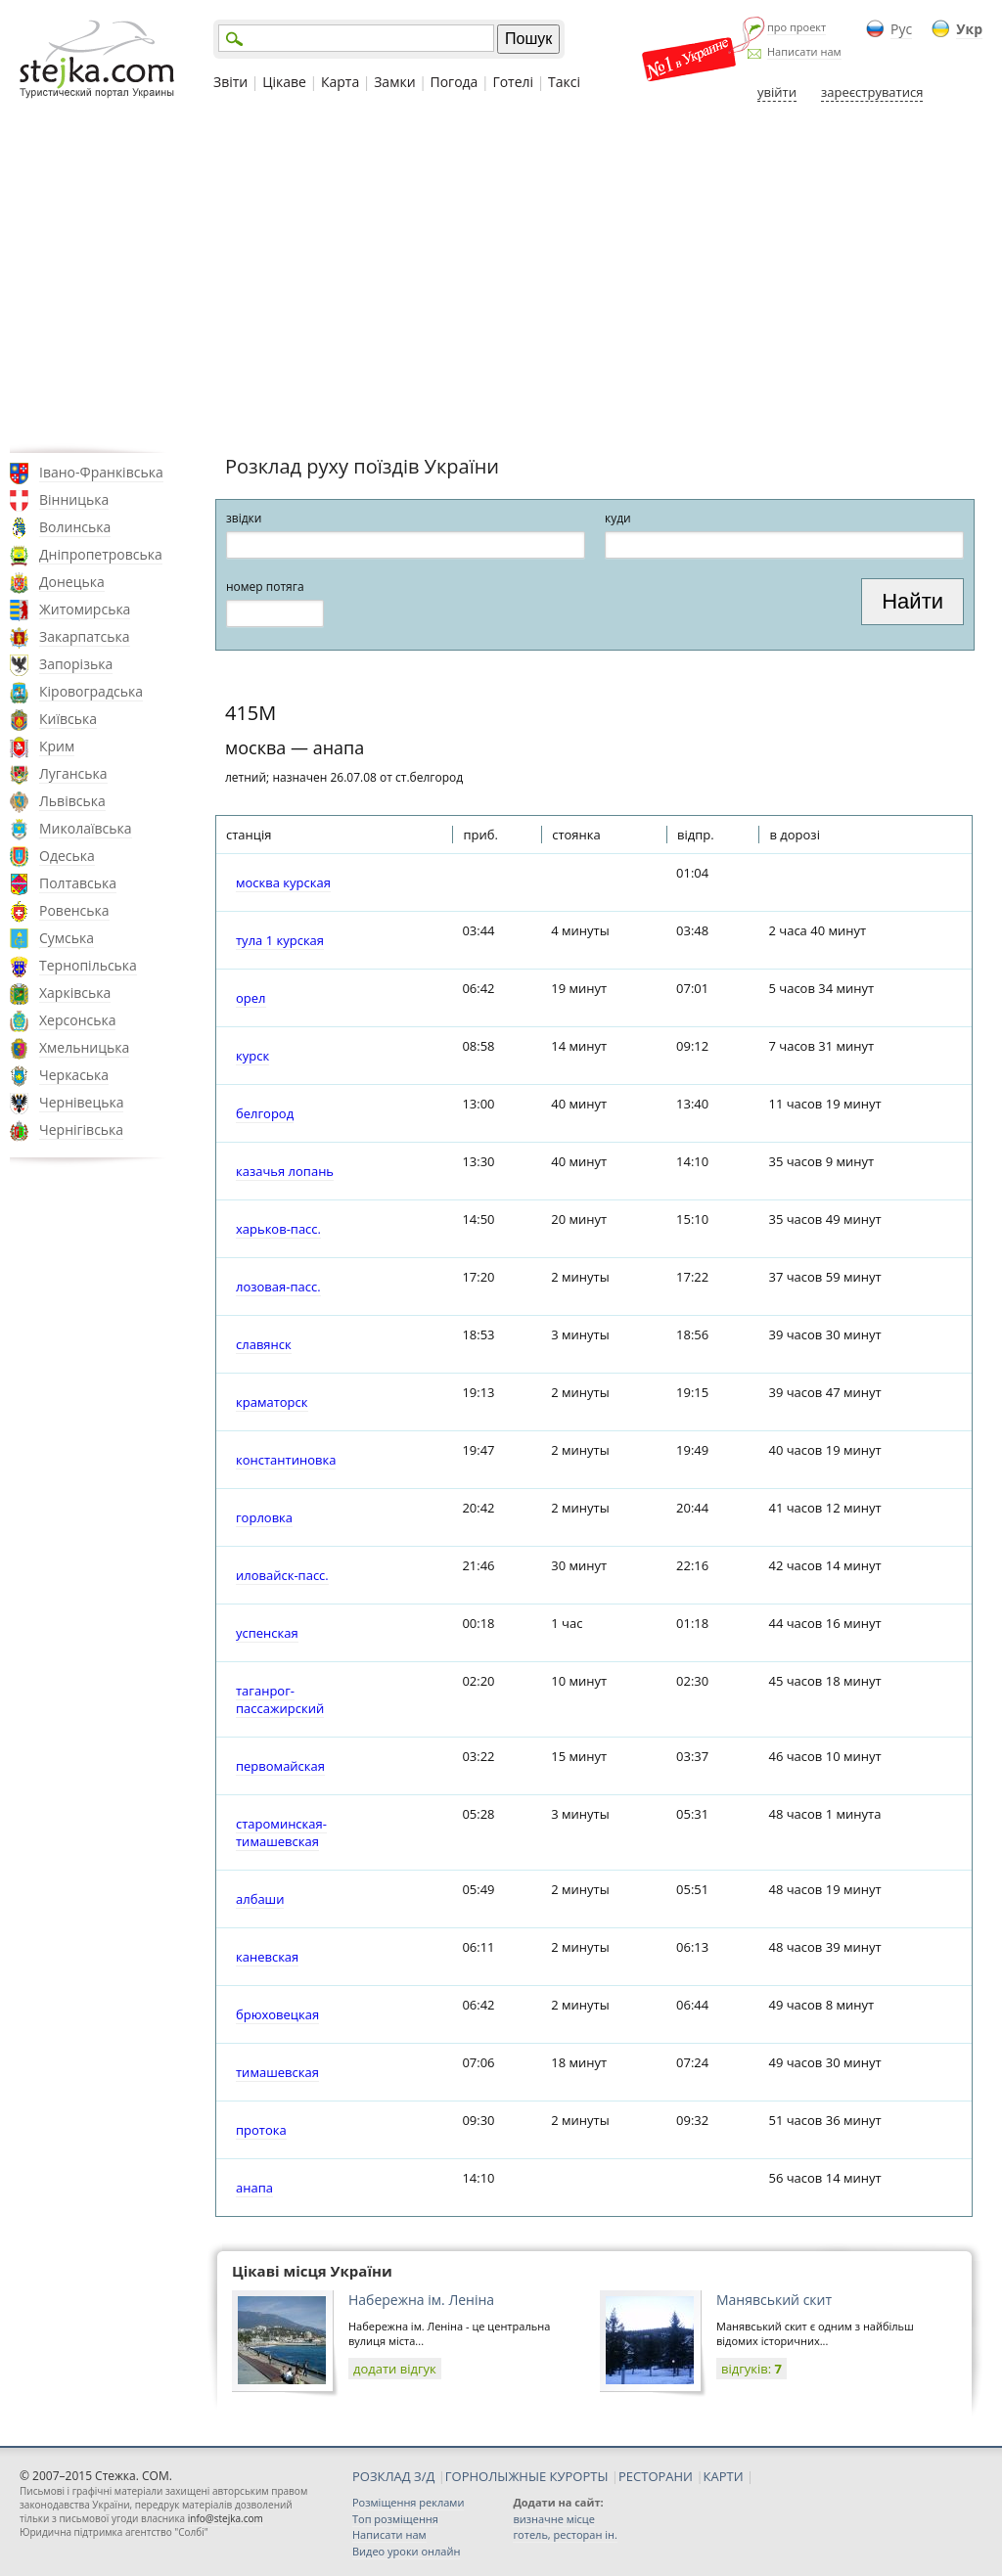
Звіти (230, 81)
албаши (260, 1899)
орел (251, 998)
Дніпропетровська (100, 554)
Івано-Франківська (101, 472)
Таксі (564, 81)
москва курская (283, 882)
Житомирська (84, 609)
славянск (264, 1344)
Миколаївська (85, 828)
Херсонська (77, 1020)
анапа (254, 2187)
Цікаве (284, 81)
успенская (267, 1633)
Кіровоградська (91, 691)
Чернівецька (81, 1102)
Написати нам (804, 51)
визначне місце (554, 2518)
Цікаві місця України (312, 2271)
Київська (68, 718)
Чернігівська (81, 1129)
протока (261, 2130)
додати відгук (394, 2368)
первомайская (280, 1766)
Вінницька (74, 499)
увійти (777, 92)
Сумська (66, 937)
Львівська (72, 800)
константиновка (286, 1460)
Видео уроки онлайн (406, 2551)
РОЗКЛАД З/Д (393, 2476)
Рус (901, 29)
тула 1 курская (280, 940)
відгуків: (751, 2368)
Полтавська (77, 883)
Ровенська (74, 910)
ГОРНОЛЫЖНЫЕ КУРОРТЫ (527, 2476)
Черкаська (74, 1074)
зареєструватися (872, 92)
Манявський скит (774, 2299)
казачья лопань (285, 1171)
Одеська (67, 855)
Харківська (75, 992)
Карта (340, 81)
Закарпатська (84, 636)
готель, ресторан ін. (564, 2534)
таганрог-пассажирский (280, 1699)
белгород (265, 1113)
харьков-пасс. (278, 1229)
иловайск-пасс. (282, 1575)
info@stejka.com (225, 2518)
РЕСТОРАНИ (655, 2476)
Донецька (72, 581)
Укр (969, 29)
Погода (454, 81)
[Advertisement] (501, 277)
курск (252, 1055)
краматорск (272, 1402)
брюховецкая (277, 2014)
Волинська (75, 527)
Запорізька (76, 664)
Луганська (73, 773)
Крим (56, 746)
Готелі (512, 81)
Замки (394, 81)
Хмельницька (84, 1047)
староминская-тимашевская (281, 1832)
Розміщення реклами (408, 2502)
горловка (264, 1517)
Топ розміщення (395, 2518)
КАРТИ (724, 2476)
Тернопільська (88, 965)
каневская (267, 1957)
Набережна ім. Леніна (421, 2299)
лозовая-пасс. (278, 1286)
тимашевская (277, 2072)
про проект (796, 27)
